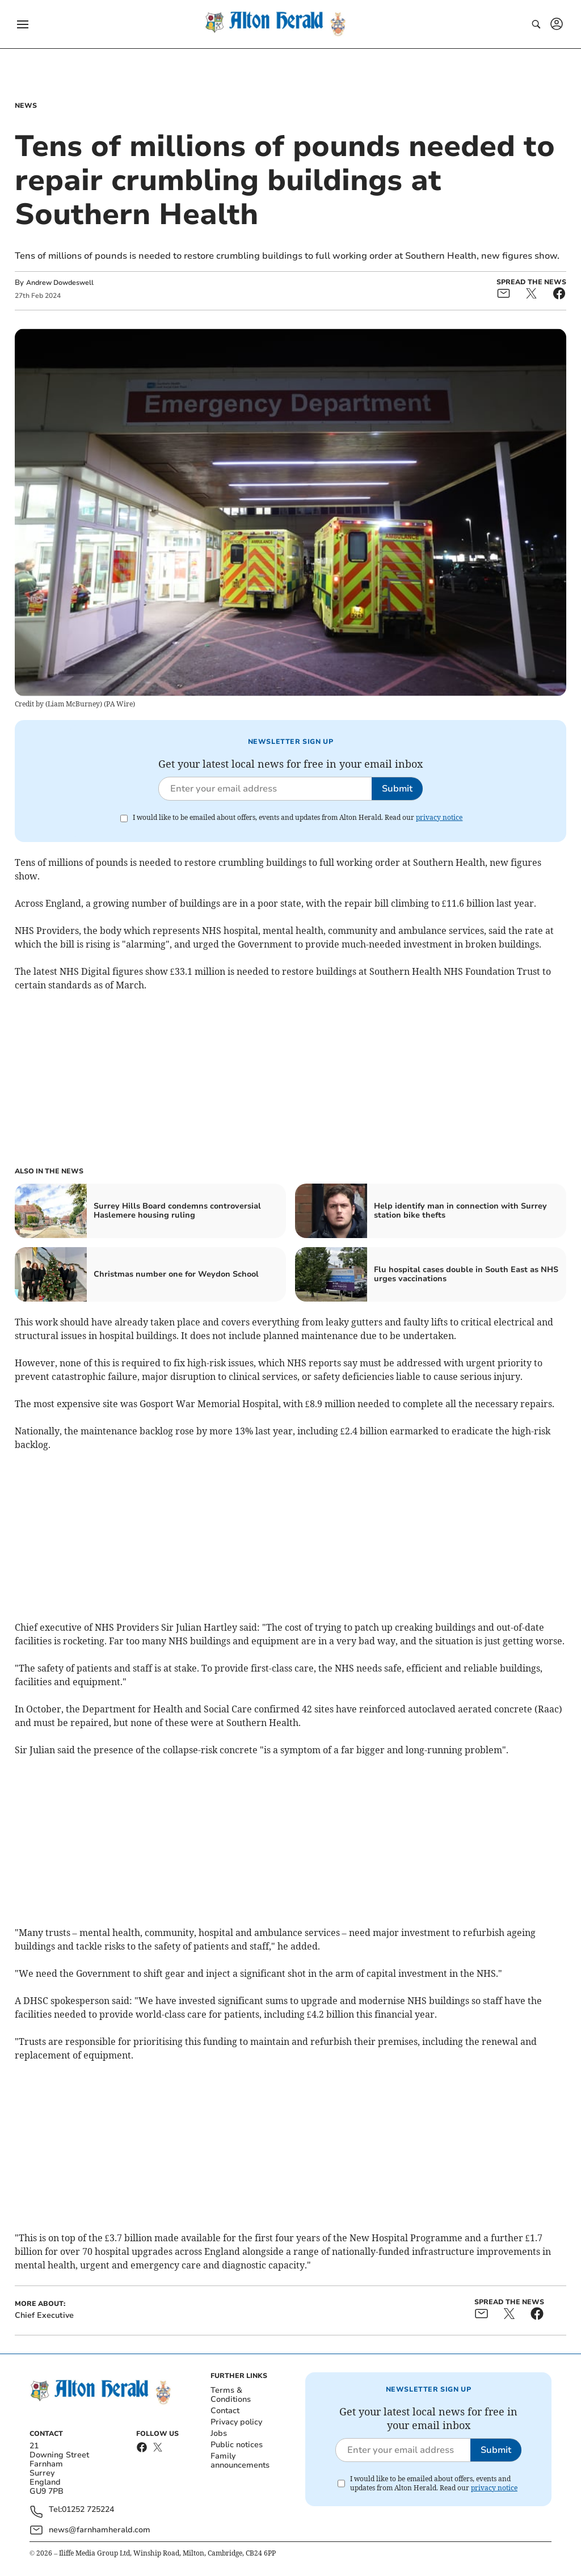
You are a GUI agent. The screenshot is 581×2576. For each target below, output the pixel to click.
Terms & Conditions (230, 2395)
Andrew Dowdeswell (60, 282)
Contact (224, 2410)
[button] (22, 24)
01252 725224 (88, 2510)
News (26, 105)
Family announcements (240, 2460)
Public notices (236, 2444)
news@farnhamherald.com (99, 2529)
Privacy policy (236, 2422)
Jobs (218, 2433)
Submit (397, 788)
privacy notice (439, 817)
